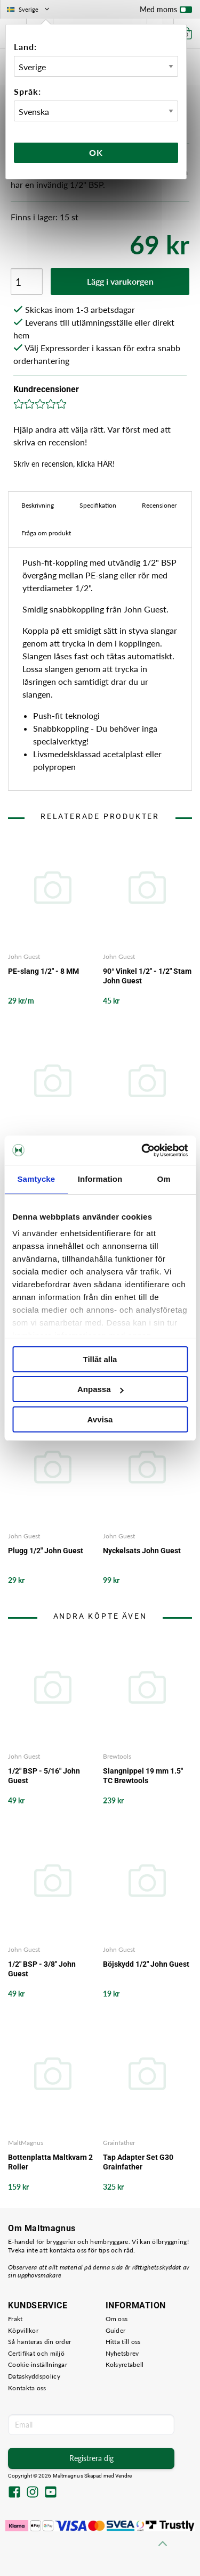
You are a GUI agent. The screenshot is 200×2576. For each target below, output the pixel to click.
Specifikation (97, 505)
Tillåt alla (100, 1359)
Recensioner (159, 505)
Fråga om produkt (46, 533)
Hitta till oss (123, 2342)
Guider (116, 2330)
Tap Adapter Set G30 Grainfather (138, 2162)
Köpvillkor (23, 2330)
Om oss (117, 2319)
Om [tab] (164, 1178)
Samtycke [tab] (36, 1178)
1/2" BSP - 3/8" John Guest (42, 1969)
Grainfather (119, 2143)
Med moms (166, 12)
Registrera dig (91, 2458)
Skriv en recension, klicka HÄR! (64, 463)
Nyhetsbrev (122, 2353)
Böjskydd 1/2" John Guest (146, 1964)
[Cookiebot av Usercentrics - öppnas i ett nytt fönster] (142, 1150)
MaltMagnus (25, 2143)
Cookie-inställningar (37, 2364)
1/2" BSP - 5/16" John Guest (44, 1776)
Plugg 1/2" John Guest (45, 1550)
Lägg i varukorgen (120, 281)
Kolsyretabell (125, 2364)
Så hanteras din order (39, 2342)
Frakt (15, 2319)
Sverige (29, 9)
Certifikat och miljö (36, 2353)
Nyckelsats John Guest (142, 1550)
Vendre (123, 2476)
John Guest (24, 956)
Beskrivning (37, 505)
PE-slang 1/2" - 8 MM (43, 971)
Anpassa (100, 1389)
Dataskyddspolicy (34, 2376)
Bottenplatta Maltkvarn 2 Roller (50, 2162)
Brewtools (117, 1756)
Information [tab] (100, 1178)
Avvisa (100, 1419)
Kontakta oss (27, 2388)
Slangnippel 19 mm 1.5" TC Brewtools (143, 1776)
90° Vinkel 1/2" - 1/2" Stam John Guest (147, 976)
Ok (96, 152)
